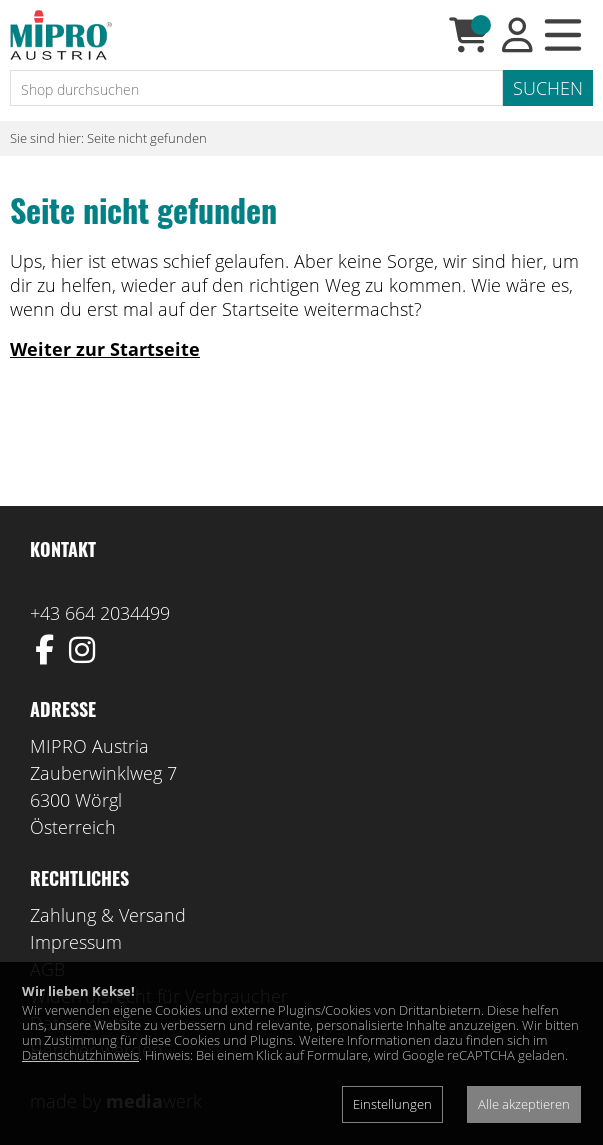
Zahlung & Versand (108, 915)
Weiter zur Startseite (105, 349)
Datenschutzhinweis (80, 1055)
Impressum (76, 942)
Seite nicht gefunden (147, 138)
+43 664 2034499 (100, 613)
